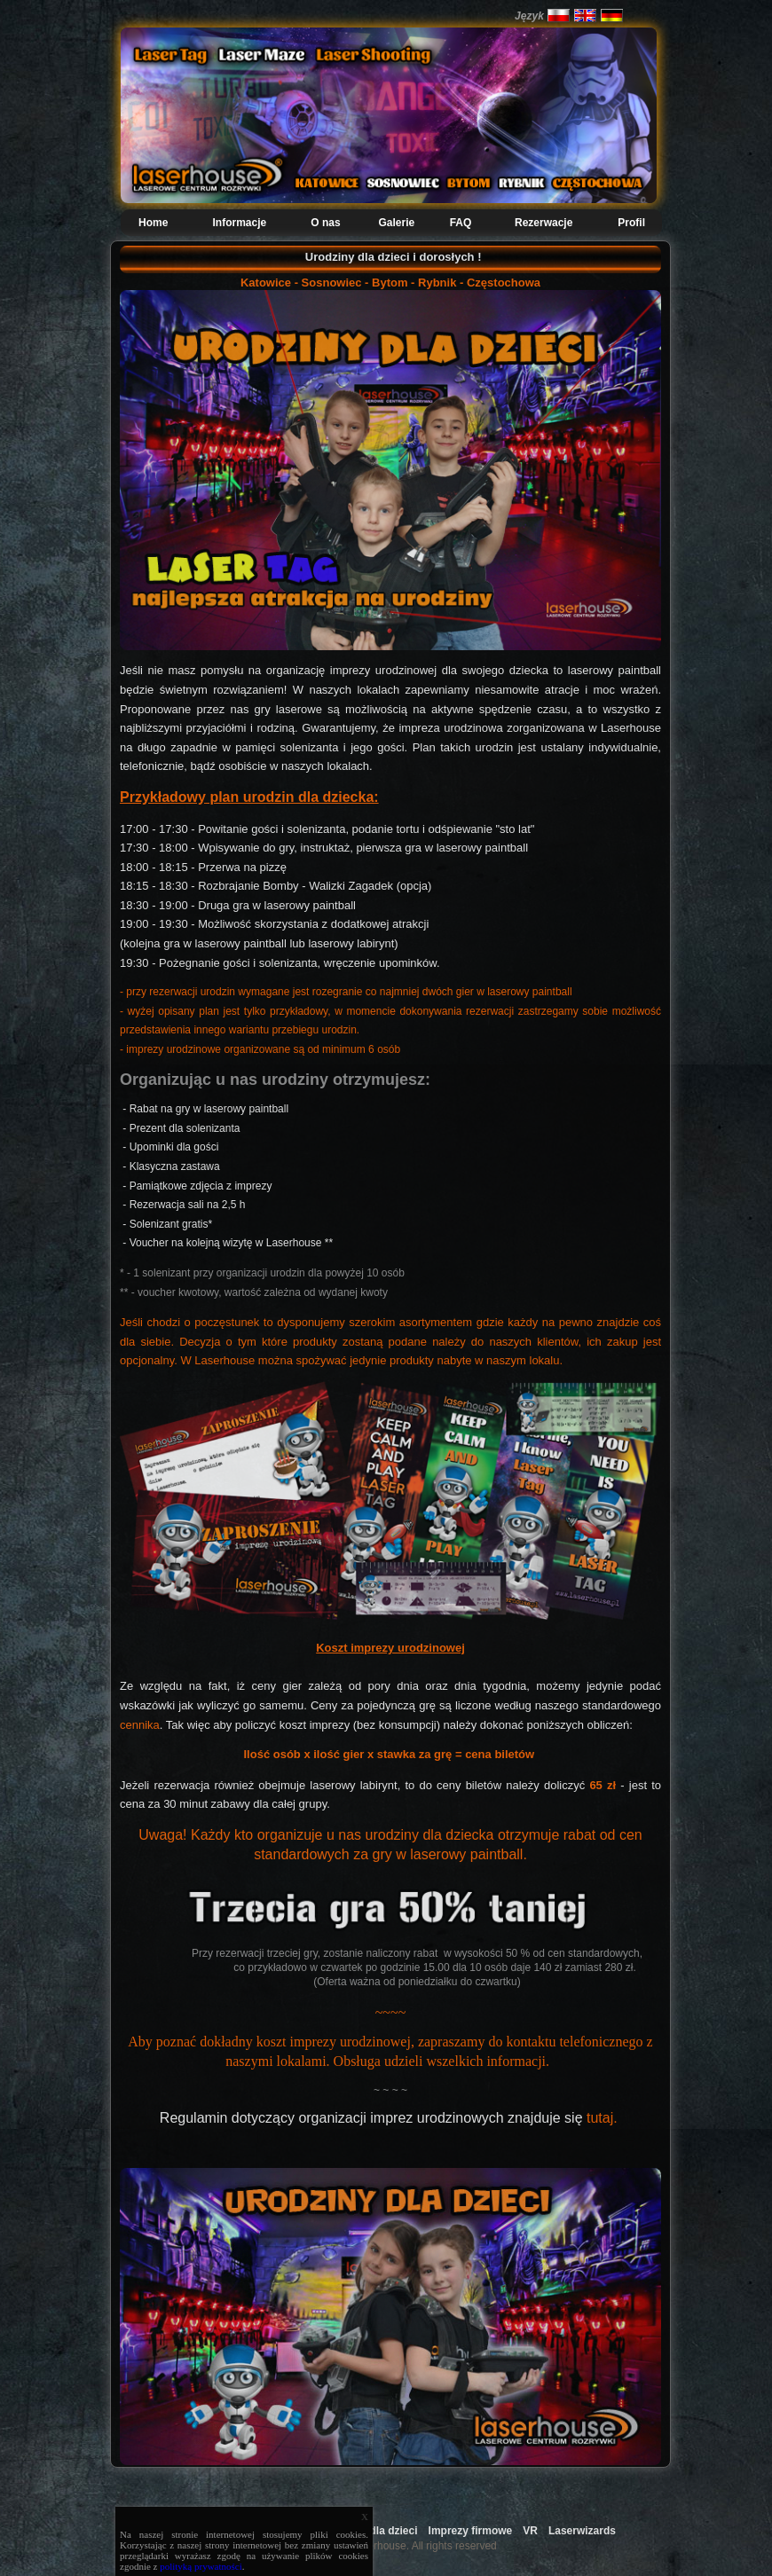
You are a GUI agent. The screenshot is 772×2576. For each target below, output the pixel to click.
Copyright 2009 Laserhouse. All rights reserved (385, 2546)
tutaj (600, 2117)
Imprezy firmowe (471, 2531)
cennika (140, 1725)
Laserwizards (582, 2531)
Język (529, 16)
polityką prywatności (201, 2566)
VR (530, 2531)
